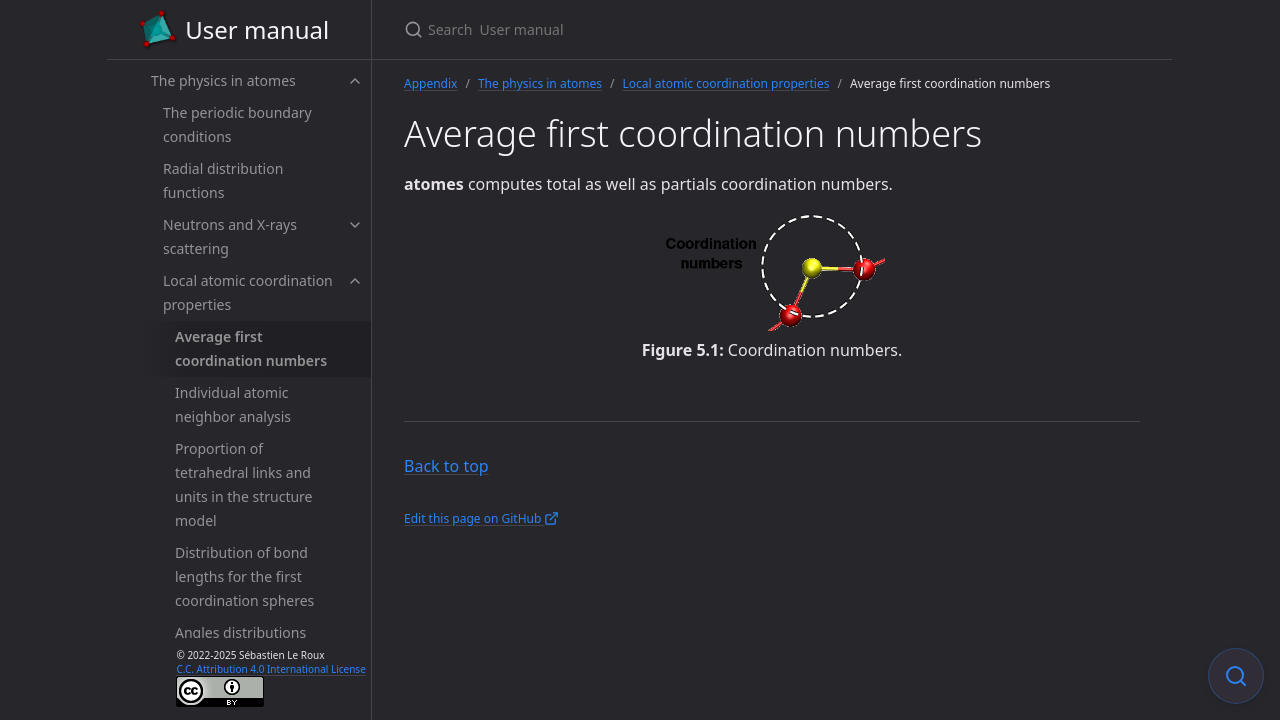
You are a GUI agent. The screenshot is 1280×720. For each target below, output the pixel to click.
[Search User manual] (640, 29)
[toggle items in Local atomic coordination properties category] (355, 281)
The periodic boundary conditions (237, 124)
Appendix (430, 83)
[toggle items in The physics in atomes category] (355, 81)
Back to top (446, 466)
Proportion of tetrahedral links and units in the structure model (243, 484)
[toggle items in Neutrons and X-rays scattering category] (355, 225)
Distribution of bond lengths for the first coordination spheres (244, 576)
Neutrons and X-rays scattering (230, 236)
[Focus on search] (1236, 676)
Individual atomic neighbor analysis (233, 404)
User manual (234, 30)
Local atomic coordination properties (248, 292)
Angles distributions (240, 632)
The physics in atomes (223, 80)
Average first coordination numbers (251, 348)
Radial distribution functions (223, 180)
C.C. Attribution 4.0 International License (270, 669)
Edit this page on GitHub (481, 518)
